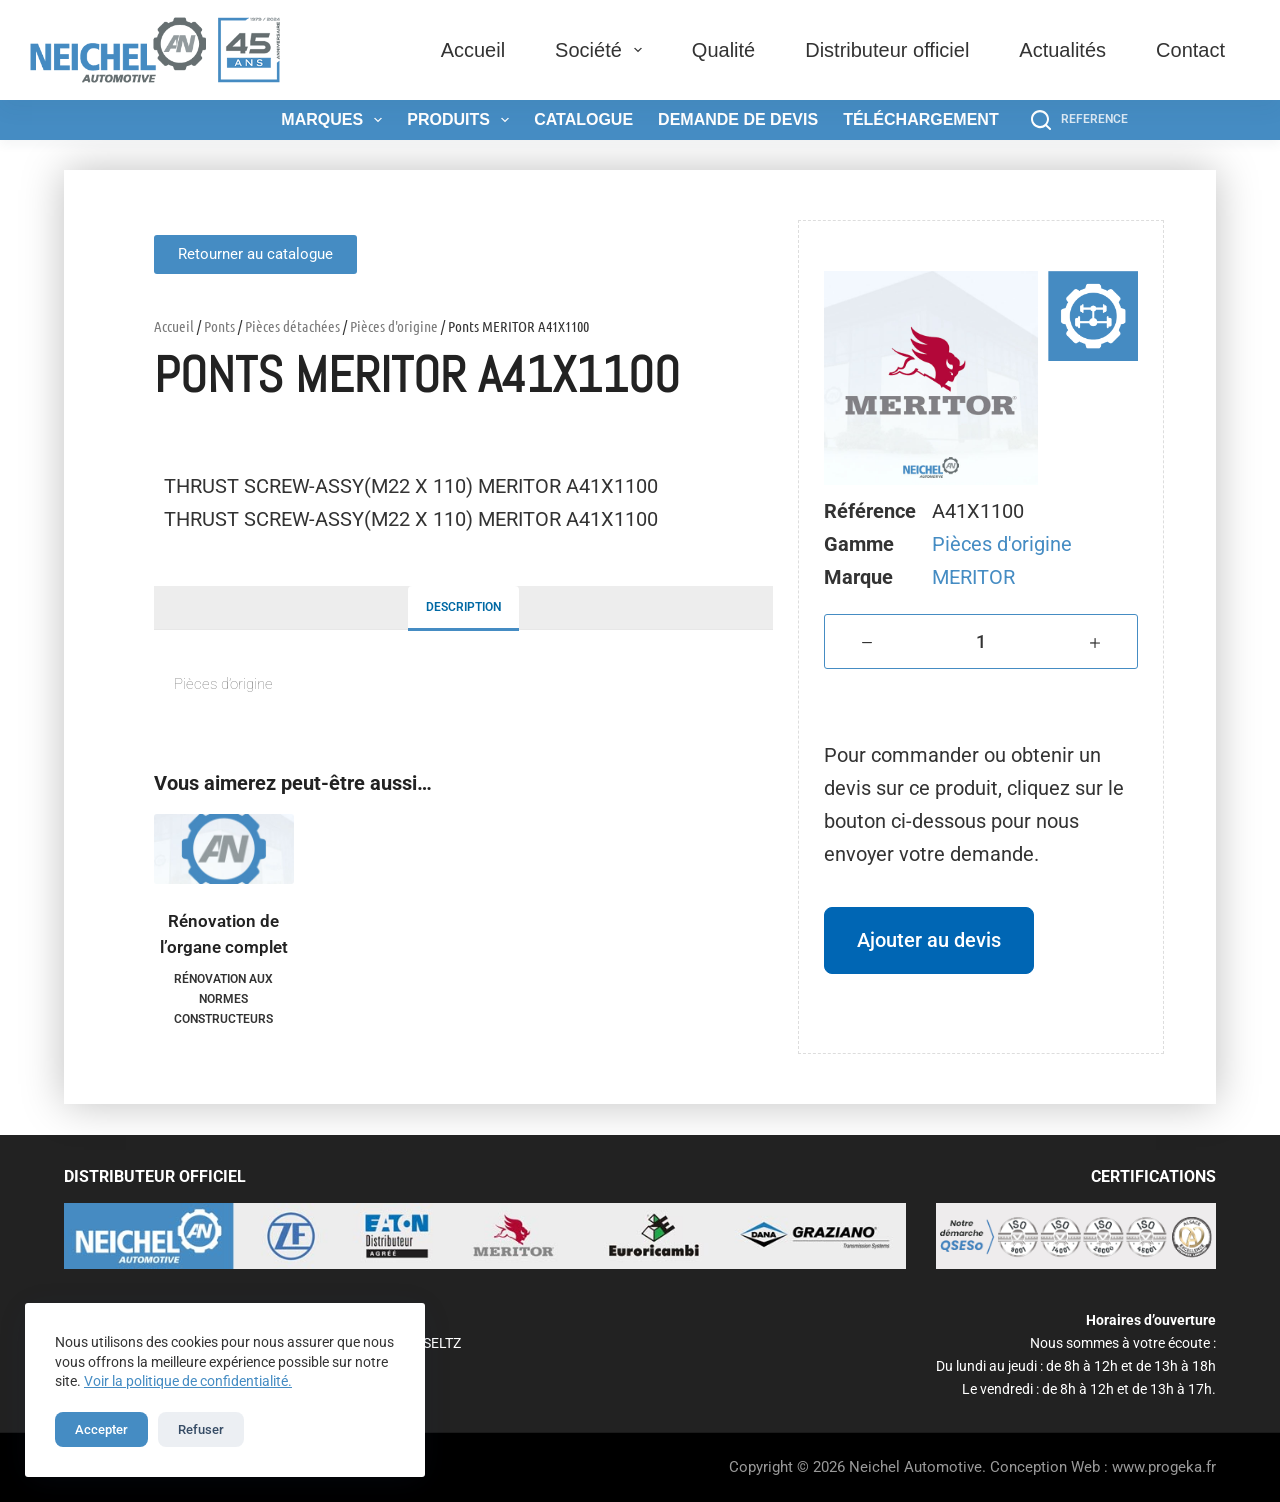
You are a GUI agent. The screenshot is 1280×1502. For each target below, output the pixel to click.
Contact (1190, 50)
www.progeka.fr (1164, 1467)
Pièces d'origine (394, 326)
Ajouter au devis (929, 940)
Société (602, 50)
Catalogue (583, 119)
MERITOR (973, 577)
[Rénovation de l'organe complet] (224, 849)
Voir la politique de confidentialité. (188, 1381)
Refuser (201, 1429)
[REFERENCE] (1079, 120)
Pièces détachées (292, 326)
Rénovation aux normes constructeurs (223, 999)
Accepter (101, 1429)
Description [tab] (463, 607)
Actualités (1062, 50)
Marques (335, 120)
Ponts (219, 326)
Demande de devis (738, 119)
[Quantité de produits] (981, 641)
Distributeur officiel (887, 50)
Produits (462, 120)
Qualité (723, 50)
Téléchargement (921, 119)
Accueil (473, 50)
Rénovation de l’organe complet (224, 934)
